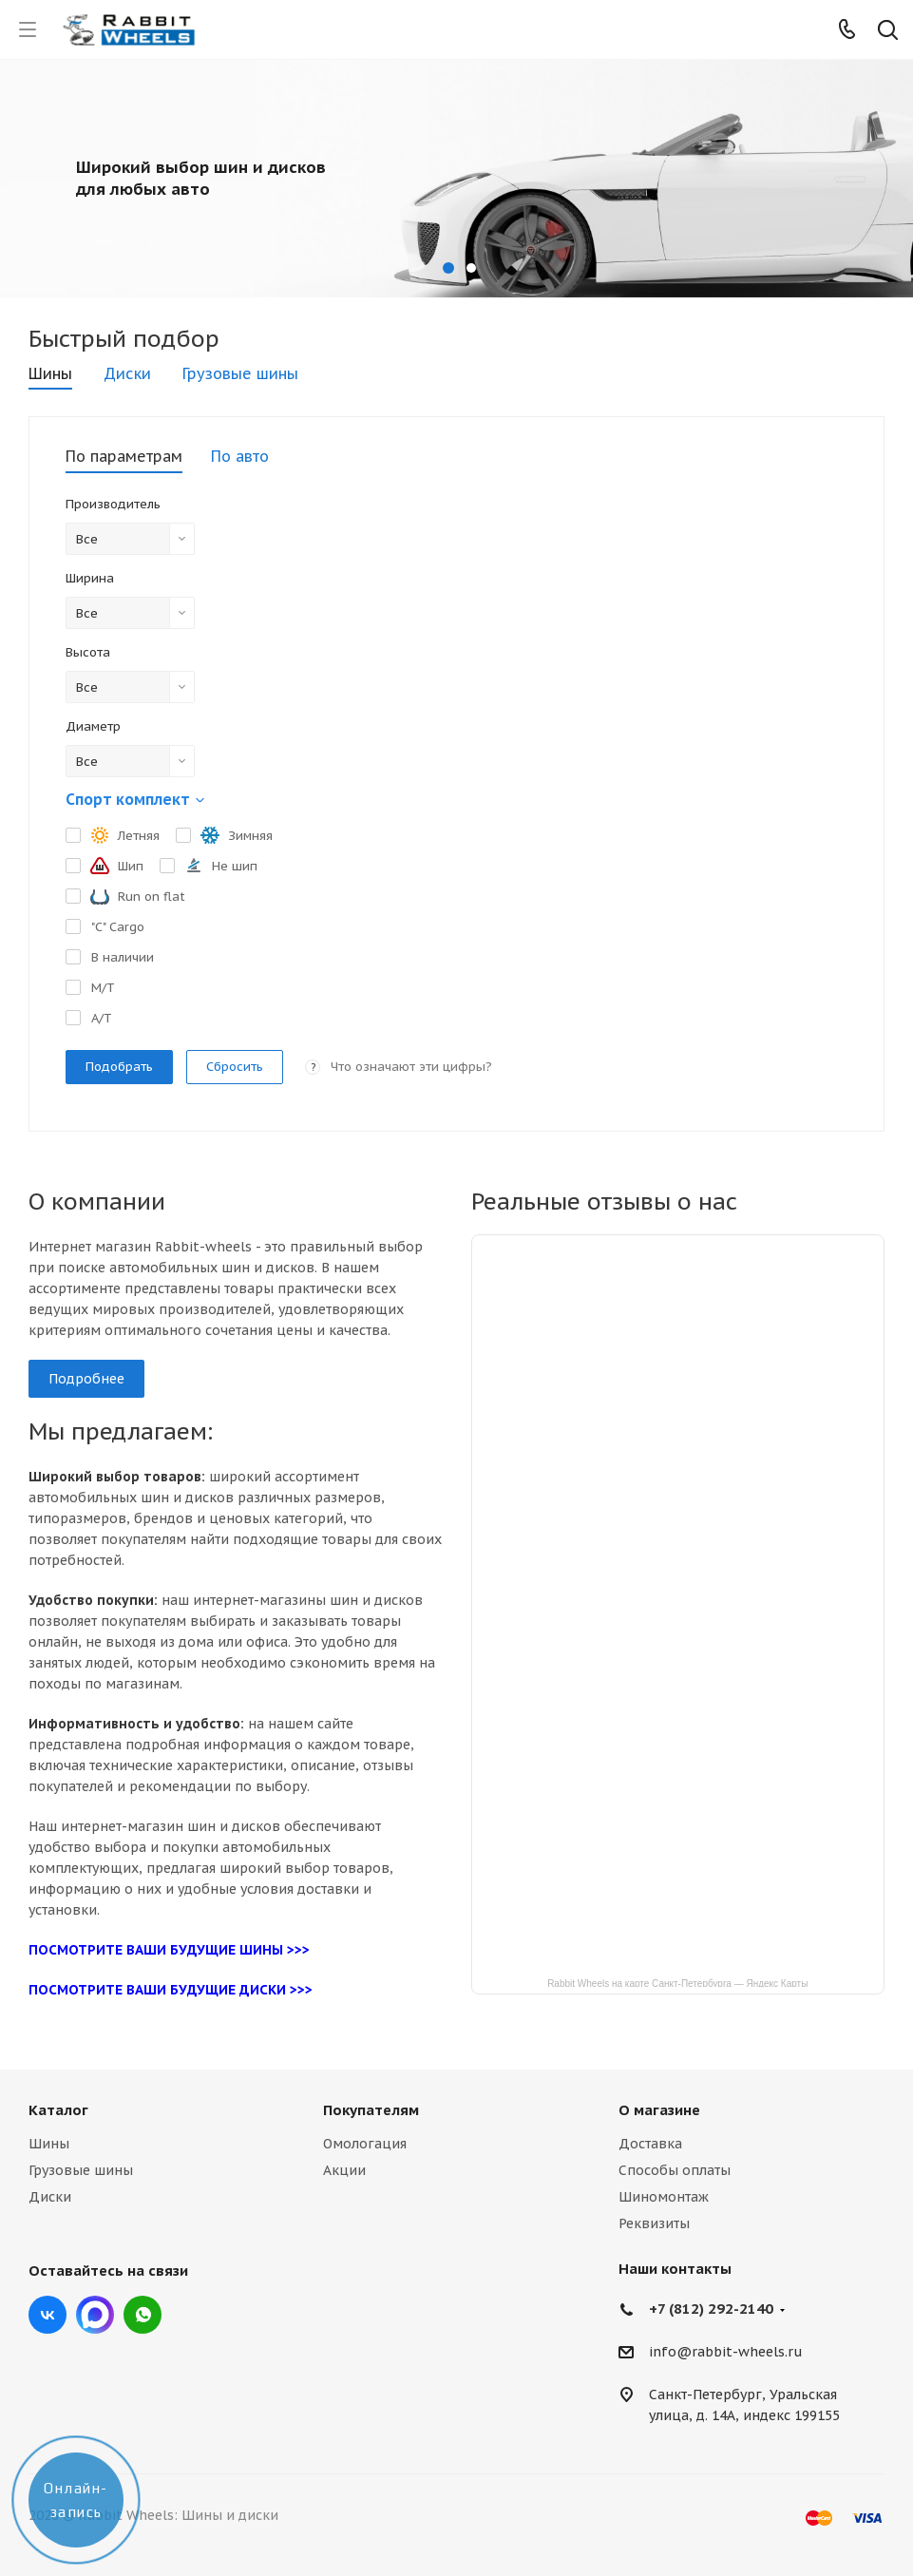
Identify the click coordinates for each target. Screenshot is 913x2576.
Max (95, 2315)
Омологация (365, 2143)
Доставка (650, 2143)
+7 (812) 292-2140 (711, 2308)
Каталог (58, 2110)
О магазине (659, 2110)
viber (143, 2315)
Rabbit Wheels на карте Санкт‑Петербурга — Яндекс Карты (677, 1982)
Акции (344, 2170)
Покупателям (371, 2110)
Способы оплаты (674, 2170)
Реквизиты (654, 2223)
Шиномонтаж (663, 2196)
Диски (50, 2196)
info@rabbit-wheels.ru (726, 2352)
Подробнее (86, 1378)
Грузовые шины (81, 2170)
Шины (49, 2143)
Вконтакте (48, 2315)
